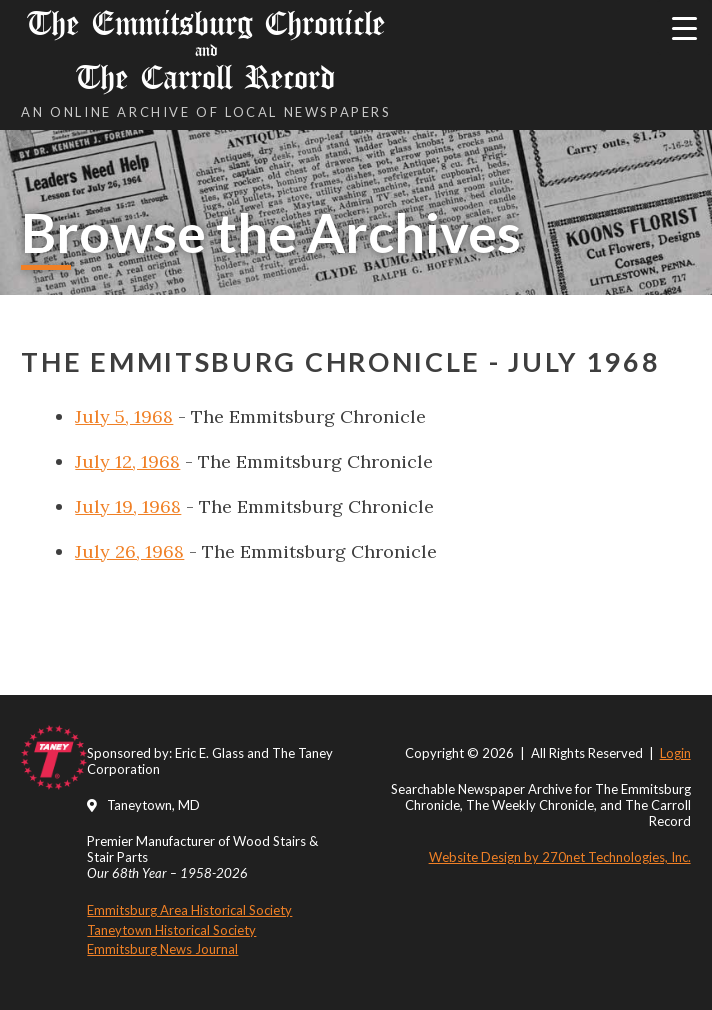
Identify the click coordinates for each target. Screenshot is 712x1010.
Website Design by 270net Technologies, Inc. (560, 857)
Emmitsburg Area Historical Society (189, 910)
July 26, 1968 (129, 551)
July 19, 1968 (128, 506)
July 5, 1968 (124, 416)
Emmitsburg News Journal (162, 949)
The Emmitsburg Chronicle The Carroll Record (206, 50)
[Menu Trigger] (684, 27)
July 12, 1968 (127, 461)
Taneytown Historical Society (171, 930)
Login (675, 753)
